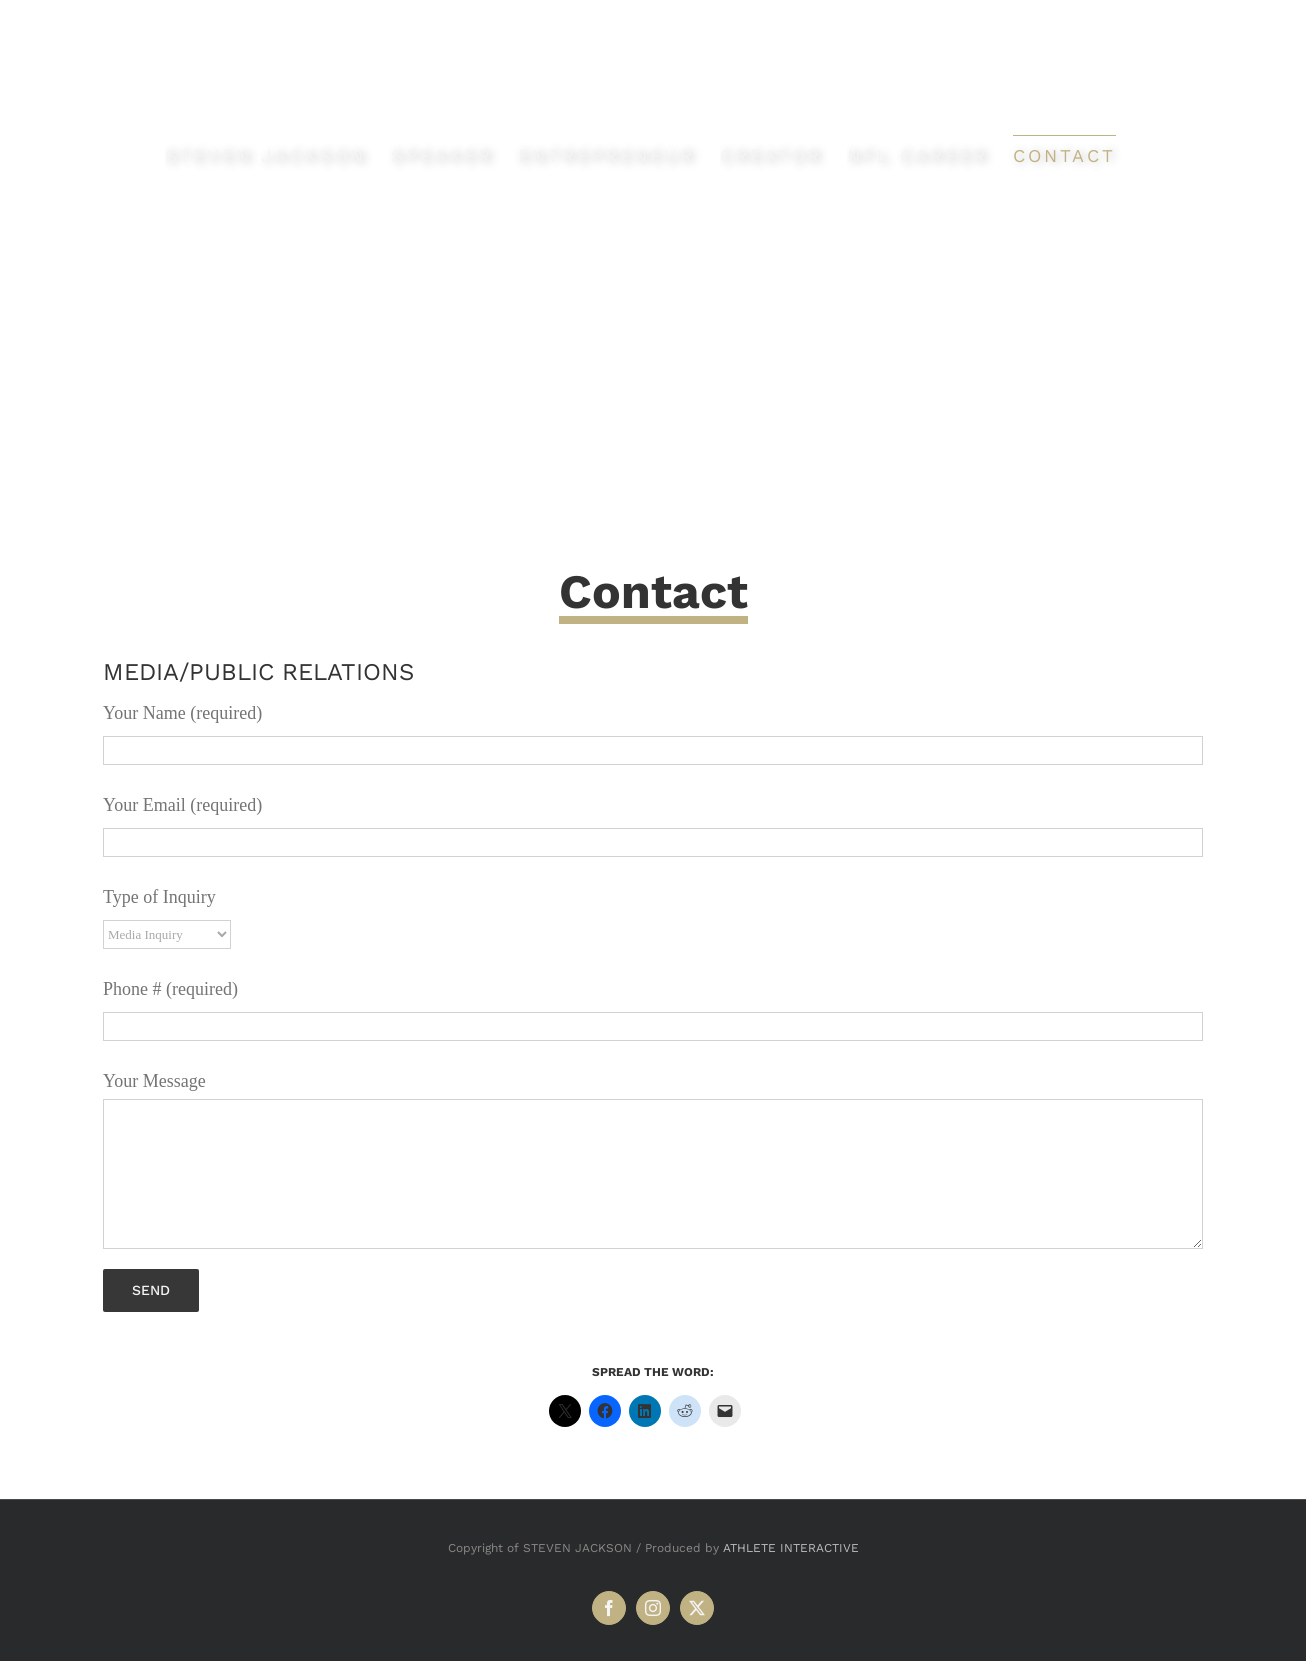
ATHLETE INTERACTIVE (791, 1548)
